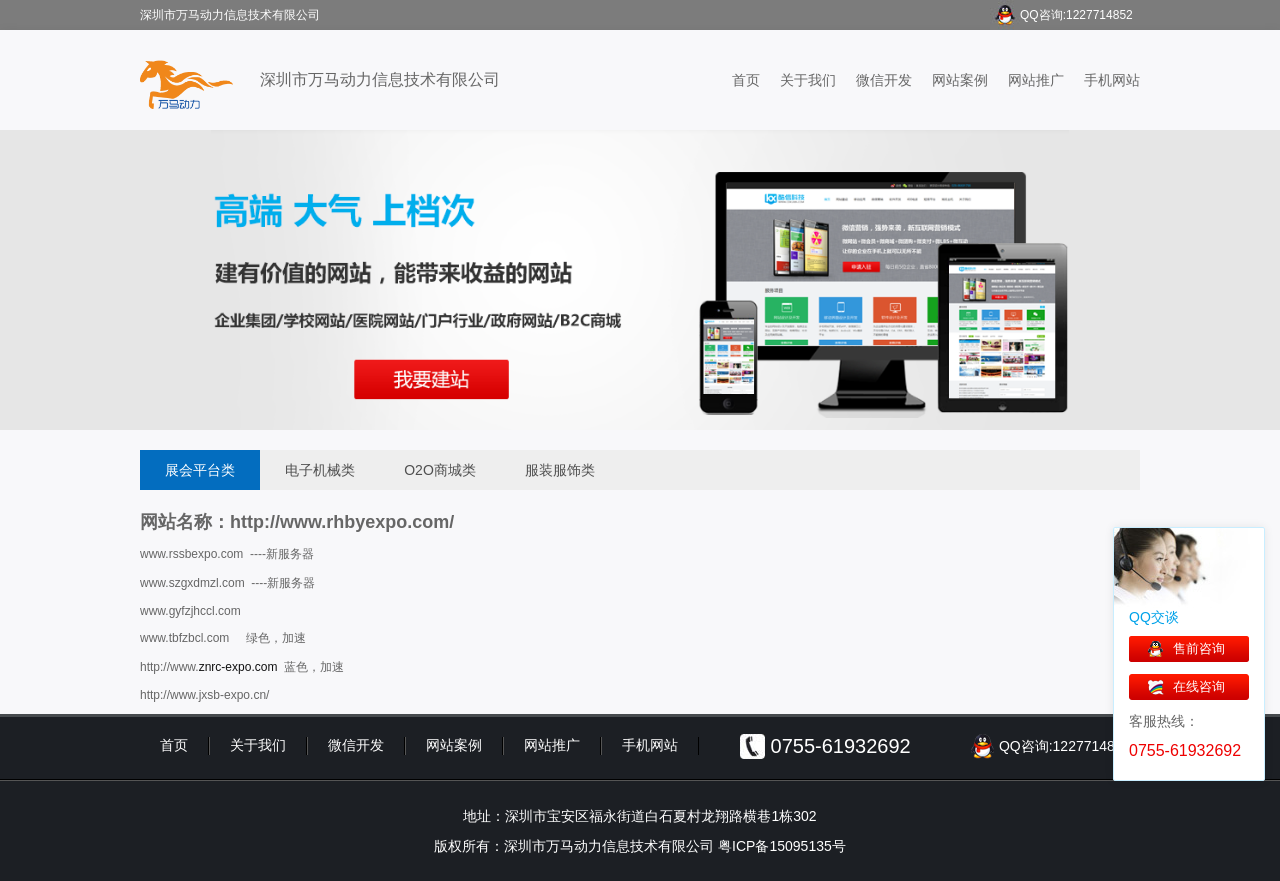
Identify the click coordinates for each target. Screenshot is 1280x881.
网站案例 (960, 80)
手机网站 (1112, 80)
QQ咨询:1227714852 (1076, 15)
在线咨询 (1199, 686)
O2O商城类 (440, 470)
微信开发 (884, 80)
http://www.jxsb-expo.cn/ (204, 695)
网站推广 (1036, 80)
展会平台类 (200, 470)
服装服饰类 (560, 470)
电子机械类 (320, 470)
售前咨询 (1199, 648)
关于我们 (808, 80)
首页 (746, 80)
